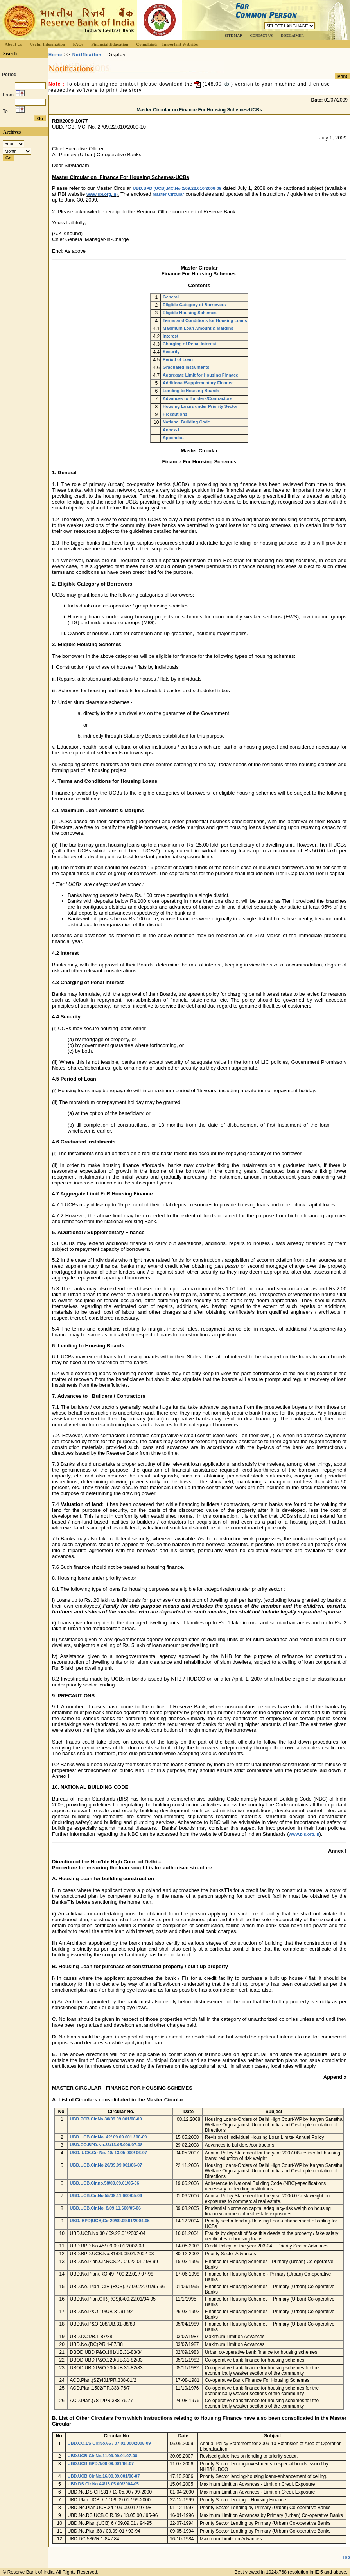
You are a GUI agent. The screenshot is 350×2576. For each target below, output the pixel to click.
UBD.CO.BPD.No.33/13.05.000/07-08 (106, 2144)
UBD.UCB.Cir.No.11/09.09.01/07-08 (103, 2455)
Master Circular (168, 194)
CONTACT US (261, 36)
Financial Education (109, 44)
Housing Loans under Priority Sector (200, 406)
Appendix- (173, 437)
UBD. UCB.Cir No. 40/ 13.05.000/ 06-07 (108, 2152)
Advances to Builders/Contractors (197, 398)
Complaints (146, 44)
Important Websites (180, 44)
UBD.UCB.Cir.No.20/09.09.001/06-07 (106, 2165)
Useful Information (47, 44)
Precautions (175, 414)
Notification (87, 54)
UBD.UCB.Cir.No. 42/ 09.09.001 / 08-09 (108, 2137)
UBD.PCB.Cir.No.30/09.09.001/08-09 (106, 2119)
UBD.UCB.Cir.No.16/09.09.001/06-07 (104, 2476)
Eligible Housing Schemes (190, 312)
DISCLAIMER (292, 36)
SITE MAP (233, 36)
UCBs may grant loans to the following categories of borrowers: (123, 595)
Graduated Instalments (186, 367)
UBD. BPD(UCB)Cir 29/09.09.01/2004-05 (110, 2220)
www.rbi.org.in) (102, 194)
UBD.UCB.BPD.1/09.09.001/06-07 (101, 2463)
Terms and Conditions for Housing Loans (205, 320)
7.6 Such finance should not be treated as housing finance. (118, 1567)
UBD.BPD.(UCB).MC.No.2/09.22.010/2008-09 (177, 188)
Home (55, 54)
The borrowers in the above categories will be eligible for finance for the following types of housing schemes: (173, 656)
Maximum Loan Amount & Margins (198, 328)
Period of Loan (178, 359)
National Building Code (186, 422)
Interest (170, 336)
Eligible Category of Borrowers (194, 304)
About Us (13, 44)
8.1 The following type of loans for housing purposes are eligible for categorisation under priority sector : (168, 1589)
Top (346, 2557)
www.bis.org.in (304, 1834)
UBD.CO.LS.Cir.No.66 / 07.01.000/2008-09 (109, 2443)
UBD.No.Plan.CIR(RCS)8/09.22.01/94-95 (113, 2299)
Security (171, 351)
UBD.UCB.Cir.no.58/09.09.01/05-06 (104, 2183)
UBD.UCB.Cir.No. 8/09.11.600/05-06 (105, 2208)
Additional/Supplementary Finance (198, 383)
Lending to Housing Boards (191, 390)
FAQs (78, 44)
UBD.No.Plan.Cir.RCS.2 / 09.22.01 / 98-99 (114, 2261)
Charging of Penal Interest (189, 343)
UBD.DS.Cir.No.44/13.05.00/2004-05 (103, 2483)
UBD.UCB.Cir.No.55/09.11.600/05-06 (106, 2195)
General (171, 297)
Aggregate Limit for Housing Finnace (200, 375)
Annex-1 (171, 429)
